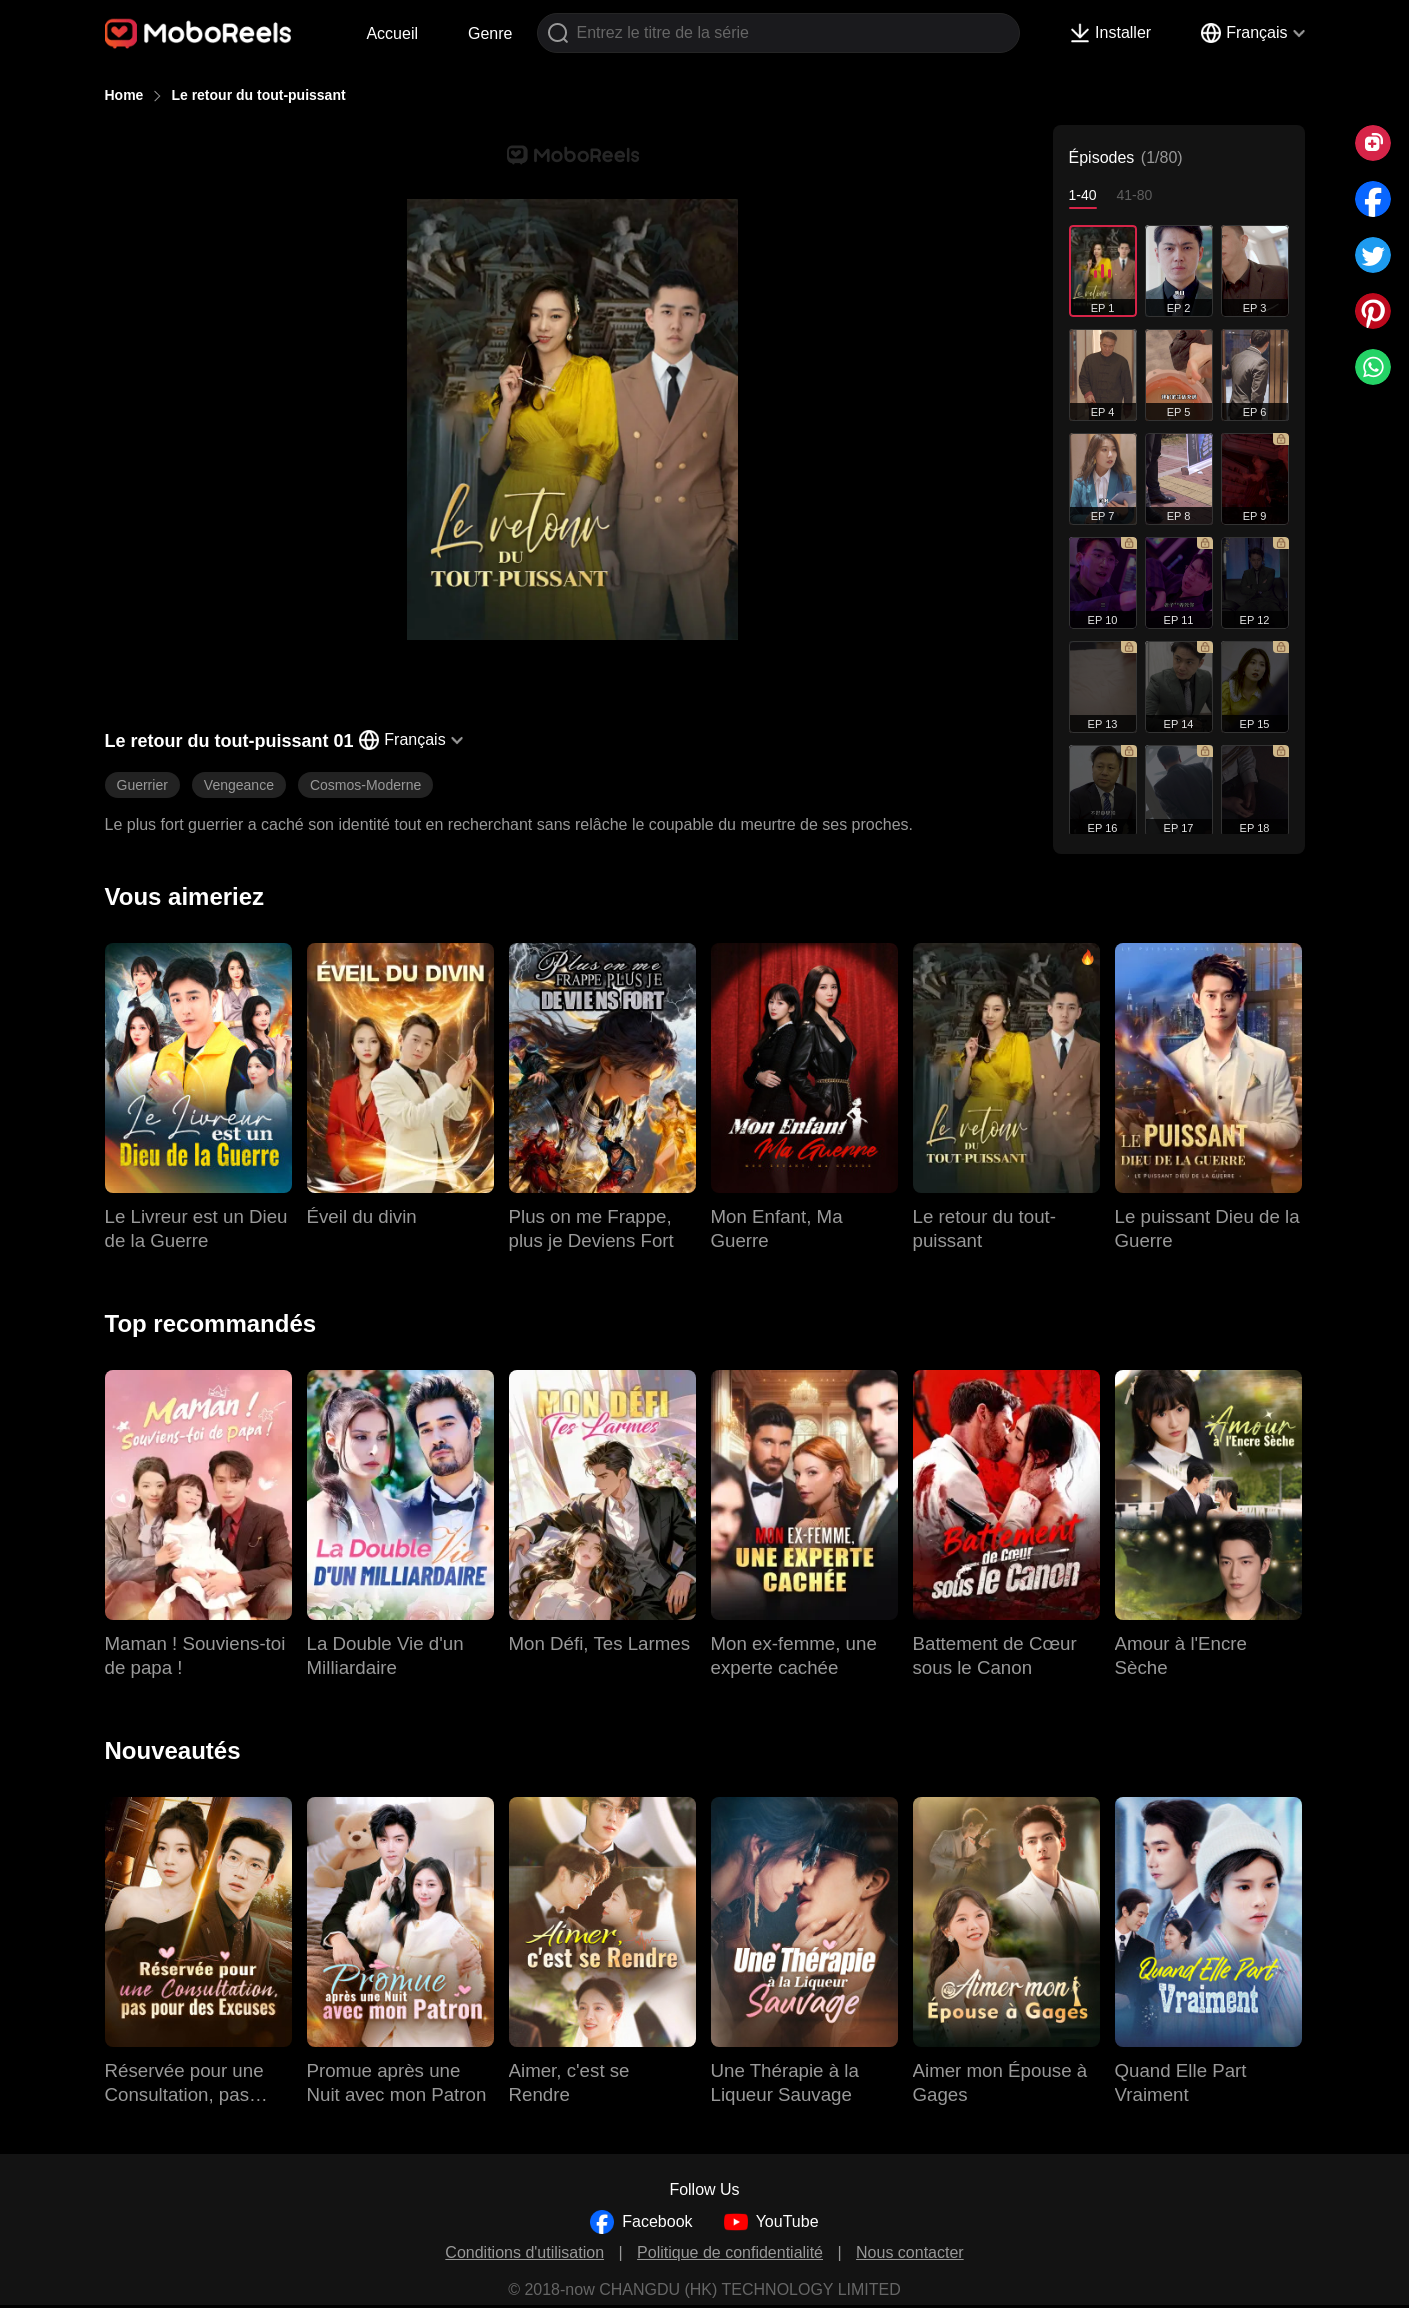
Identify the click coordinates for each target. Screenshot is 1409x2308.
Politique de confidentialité (730, 2252)
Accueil (392, 33)
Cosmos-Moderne (365, 785)
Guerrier (142, 785)
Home (124, 95)
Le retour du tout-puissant (258, 95)
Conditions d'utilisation (524, 2252)
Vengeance (239, 785)
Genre (490, 33)
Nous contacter (910, 2252)
